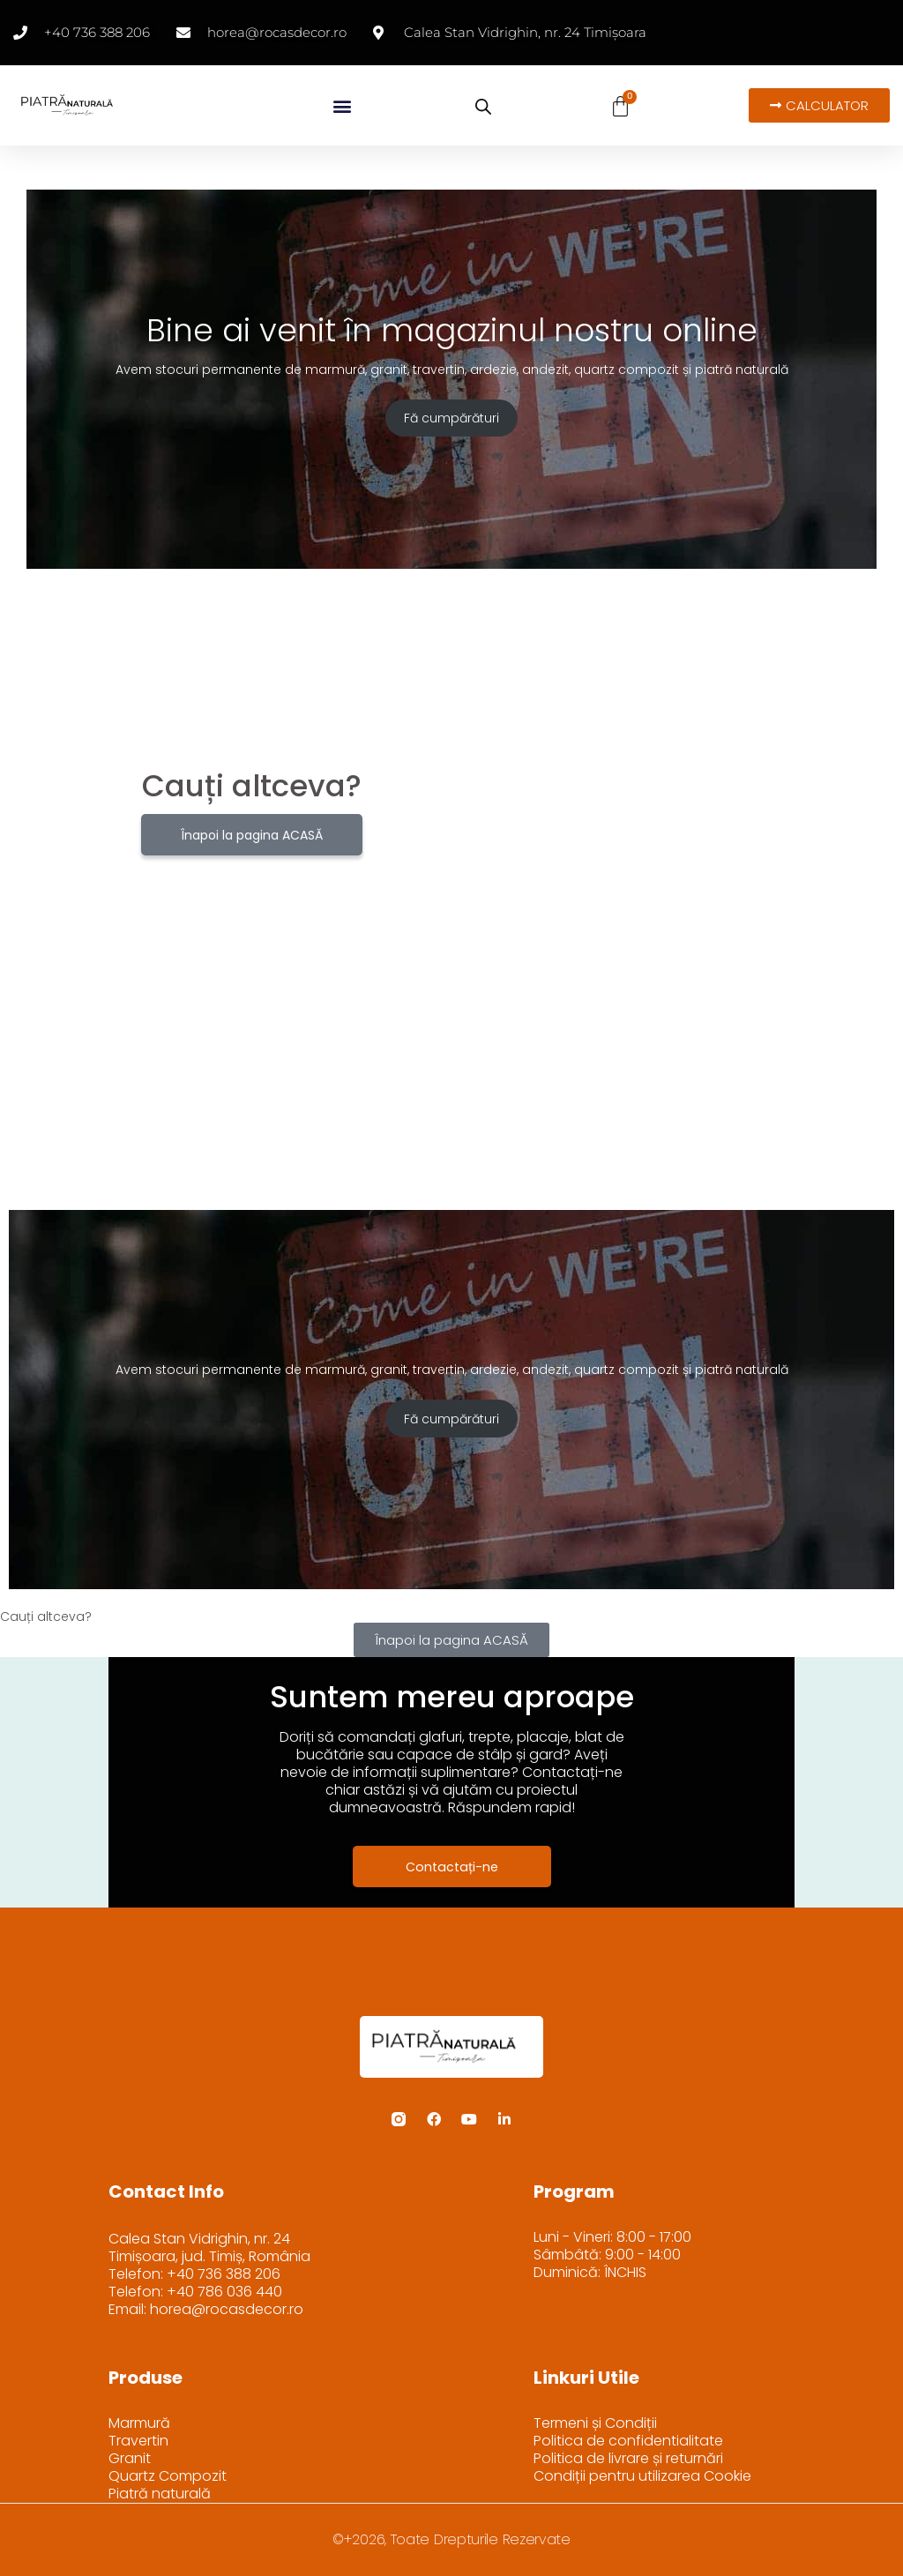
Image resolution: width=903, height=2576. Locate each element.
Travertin (138, 2441)
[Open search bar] (483, 107)
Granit (129, 2459)
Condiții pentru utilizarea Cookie (642, 2476)
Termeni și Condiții (595, 2423)
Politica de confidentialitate (628, 2441)
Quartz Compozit (167, 2476)
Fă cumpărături (451, 418)
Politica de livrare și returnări (628, 2459)
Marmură (139, 2423)
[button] (341, 105)
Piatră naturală (159, 2494)
